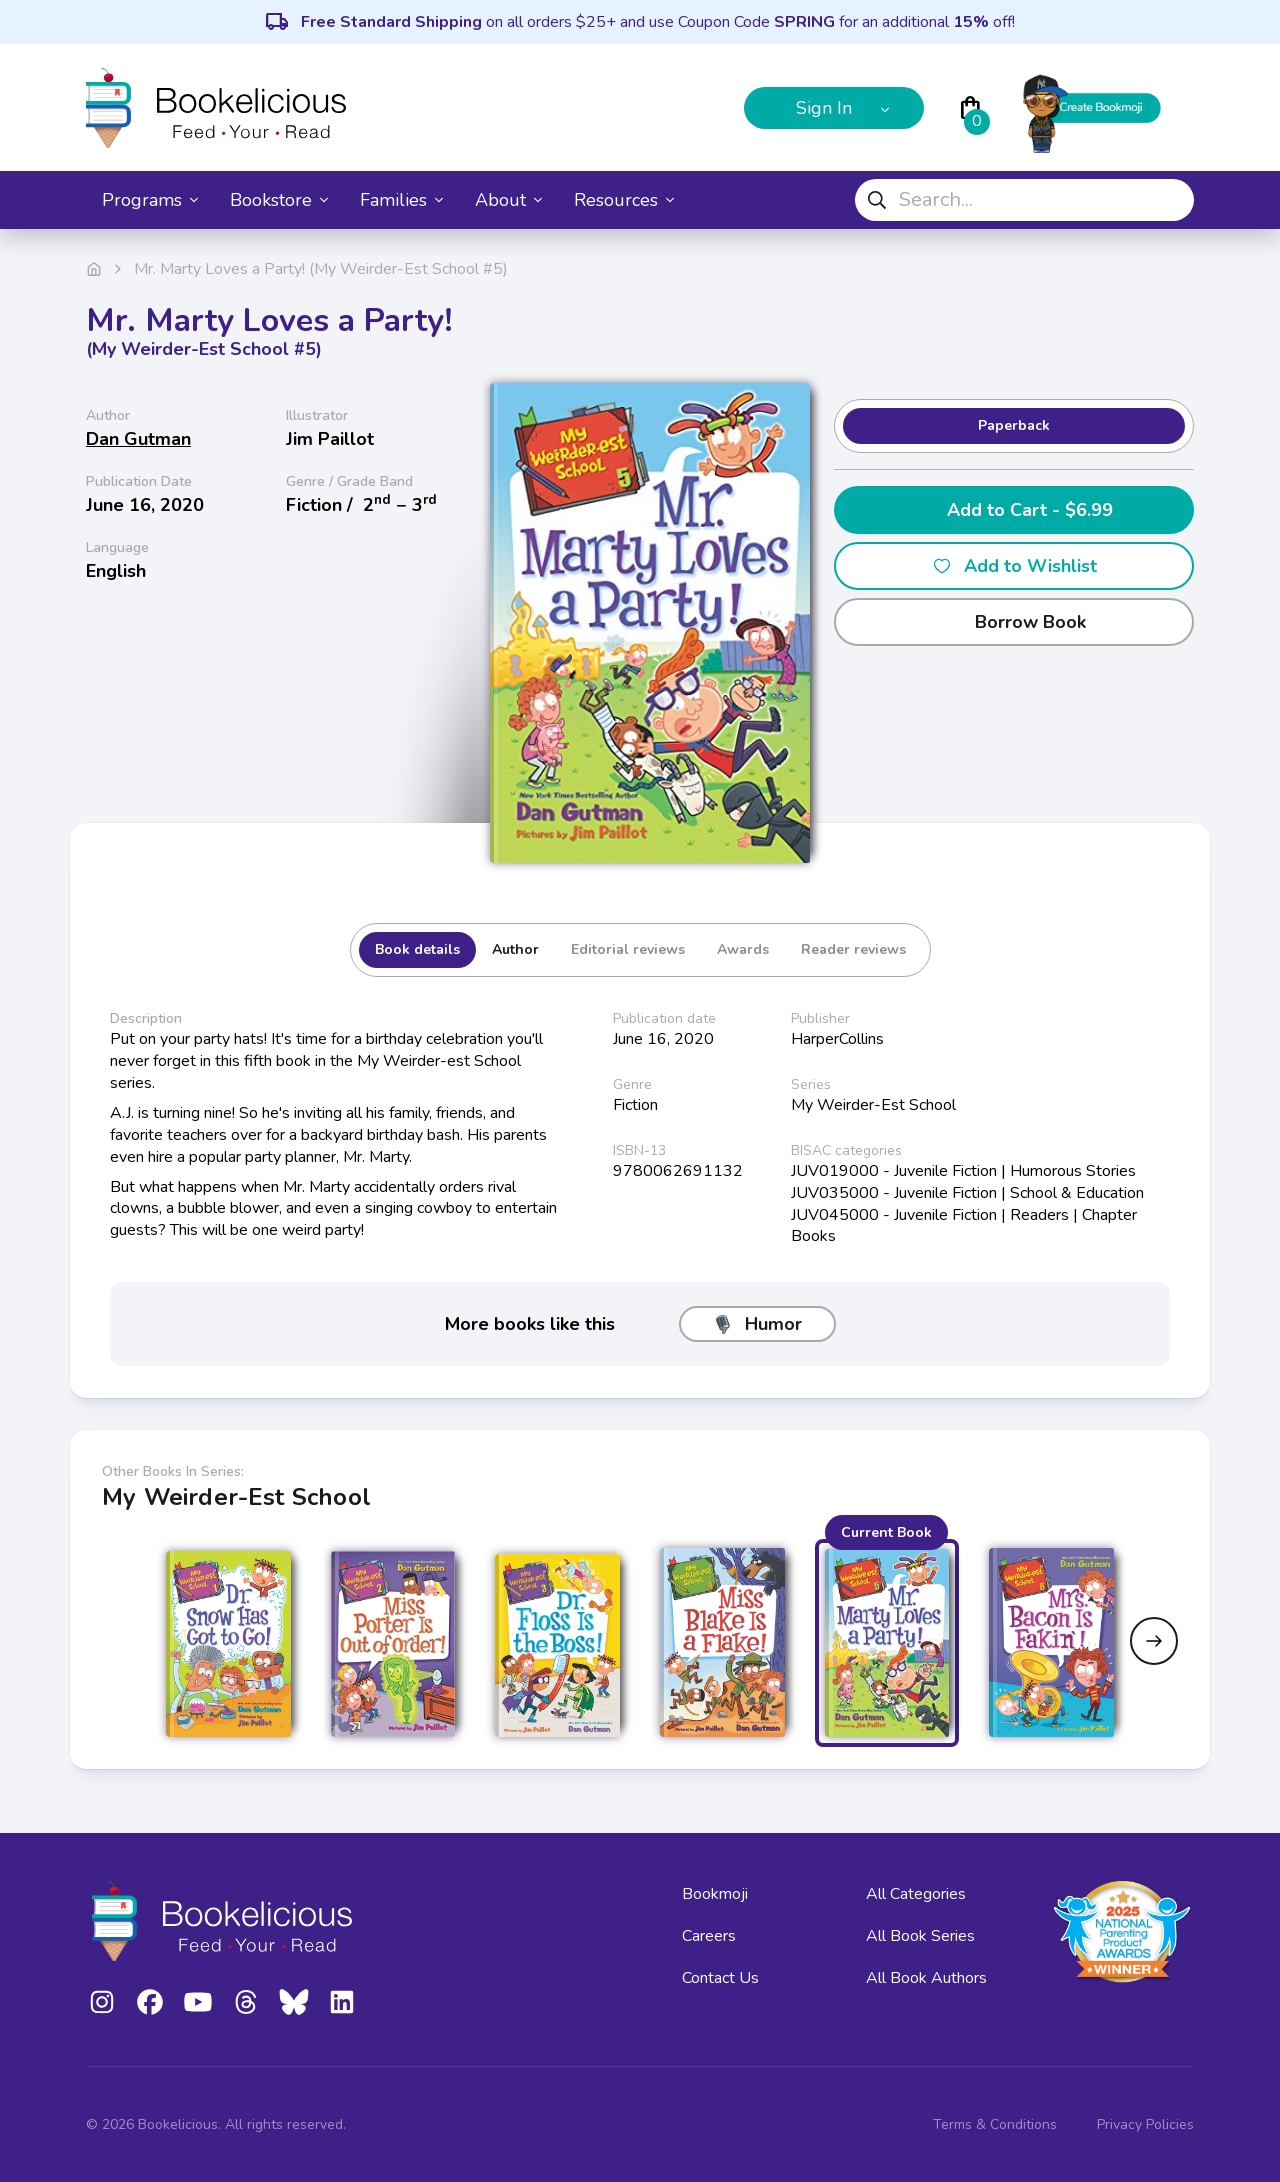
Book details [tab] (417, 949)
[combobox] (1024, 200)
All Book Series (920, 1936)
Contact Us (720, 1978)
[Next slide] (1154, 1641)
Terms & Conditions (995, 2124)
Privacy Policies (1145, 2124)
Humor (757, 1324)
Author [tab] (515, 949)
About (508, 200)
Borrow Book (1014, 622)
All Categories (916, 1894)
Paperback (1014, 425)
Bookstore (279, 200)
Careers (709, 1936)
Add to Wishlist (1014, 566)
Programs (150, 200)
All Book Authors (926, 1978)
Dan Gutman (138, 439)
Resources (624, 200)
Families (401, 200)
